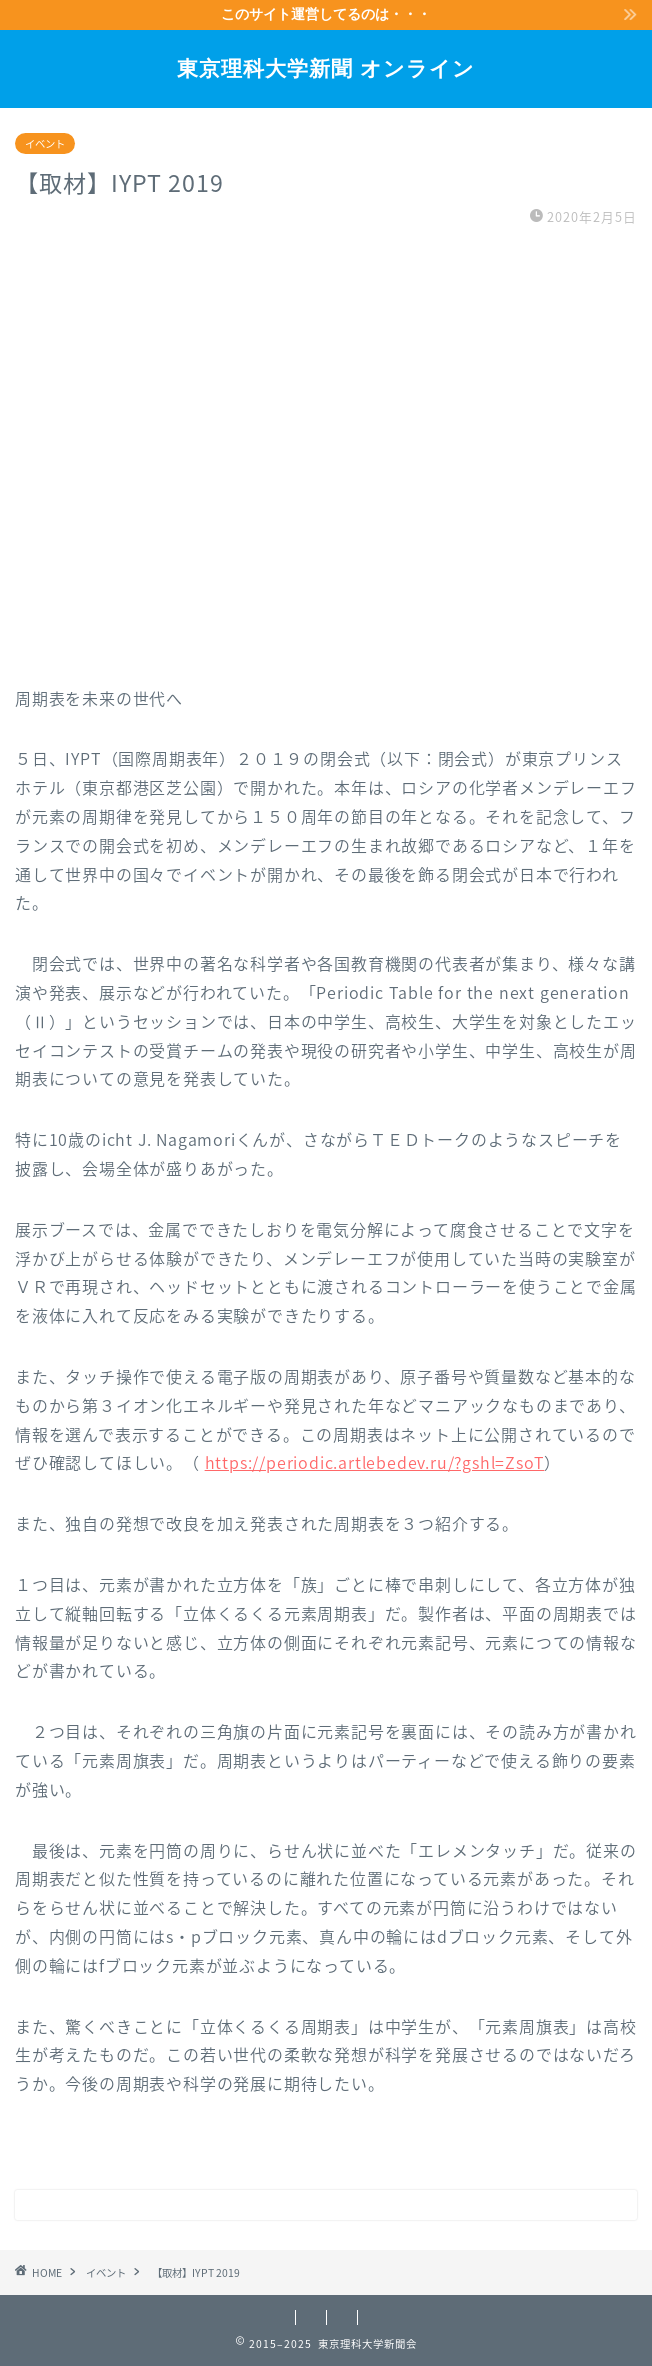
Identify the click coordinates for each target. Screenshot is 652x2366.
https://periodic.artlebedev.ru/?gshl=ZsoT (375, 1462)
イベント (45, 143)
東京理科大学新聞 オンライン (326, 68)
